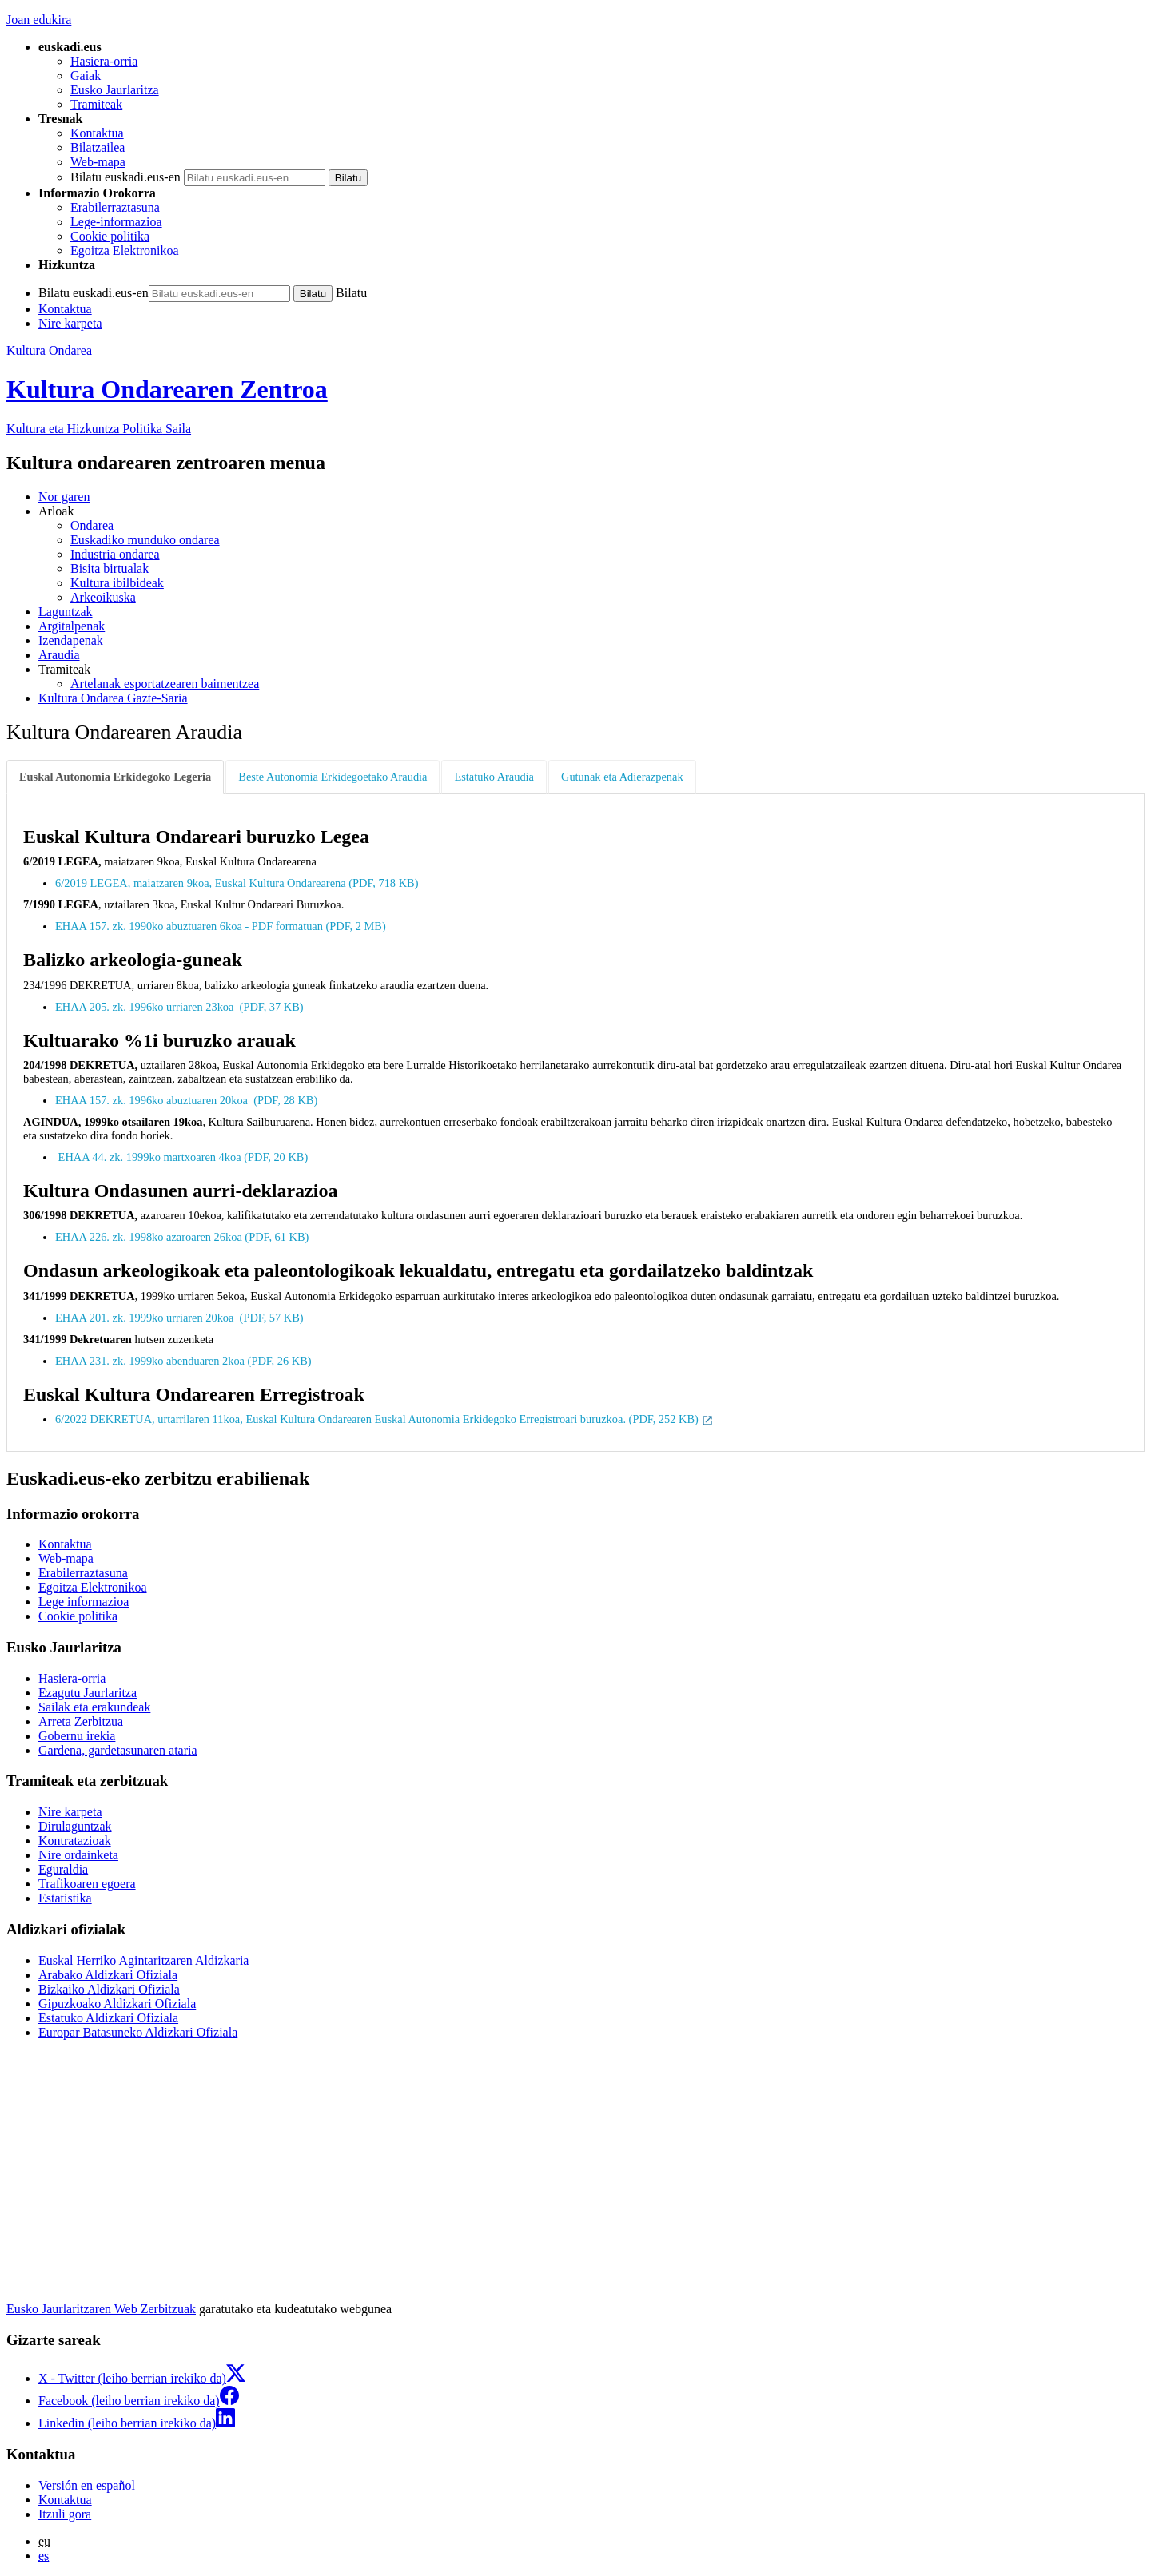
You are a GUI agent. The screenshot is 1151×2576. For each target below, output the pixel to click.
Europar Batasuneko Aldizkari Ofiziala (137, 2032)
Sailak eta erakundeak (94, 1707)
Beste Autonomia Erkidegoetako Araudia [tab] (332, 776)
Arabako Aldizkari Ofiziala (107, 1975)
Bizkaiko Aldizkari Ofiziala (109, 1989)
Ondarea (92, 525)
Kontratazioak (74, 1840)
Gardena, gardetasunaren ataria (117, 1750)
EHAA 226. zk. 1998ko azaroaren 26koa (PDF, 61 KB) (183, 1236)
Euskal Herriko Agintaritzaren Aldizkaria (143, 1960)
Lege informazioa (83, 1601)
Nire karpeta (70, 323)
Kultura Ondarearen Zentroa (167, 389)
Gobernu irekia (76, 1736)
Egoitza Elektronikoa (124, 250)
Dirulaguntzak (75, 1826)
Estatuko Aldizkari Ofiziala (108, 2018)
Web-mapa (97, 162)
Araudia (59, 655)
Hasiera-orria (103, 61)
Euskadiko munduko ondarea (145, 540)
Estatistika (65, 1898)
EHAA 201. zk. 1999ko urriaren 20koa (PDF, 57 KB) (180, 1317)
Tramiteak (96, 104)
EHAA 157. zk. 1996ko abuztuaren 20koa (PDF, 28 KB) (188, 1100)
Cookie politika (109, 236)
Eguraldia (63, 1869)
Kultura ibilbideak (117, 583)
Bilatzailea (97, 147)
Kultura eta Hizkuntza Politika (98, 428)
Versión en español (86, 2485)
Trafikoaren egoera (87, 1883)
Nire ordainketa (78, 1855)
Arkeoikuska (103, 597)
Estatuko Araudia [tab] (494, 776)
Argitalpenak (71, 626)
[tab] (115, 777)
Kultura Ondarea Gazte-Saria (113, 698)
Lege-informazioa (116, 222)
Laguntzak (65, 611)
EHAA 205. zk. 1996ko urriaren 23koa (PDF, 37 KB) (180, 1006)
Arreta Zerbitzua (80, 1721)
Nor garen (64, 496)
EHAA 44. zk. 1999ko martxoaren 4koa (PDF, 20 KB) (183, 1157)
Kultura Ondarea (49, 350)
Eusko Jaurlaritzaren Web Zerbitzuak (101, 2309)
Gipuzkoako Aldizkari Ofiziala (117, 2003)
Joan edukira (38, 19)
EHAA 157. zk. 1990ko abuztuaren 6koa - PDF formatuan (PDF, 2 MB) (221, 926)
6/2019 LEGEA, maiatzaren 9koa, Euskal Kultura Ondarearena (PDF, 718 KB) (238, 883)
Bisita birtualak (109, 568)
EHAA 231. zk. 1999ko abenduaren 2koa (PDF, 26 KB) (184, 1360)
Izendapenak (70, 640)
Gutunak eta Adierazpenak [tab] (622, 776)
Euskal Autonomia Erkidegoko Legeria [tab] (115, 776)
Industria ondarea (115, 554)
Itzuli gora (64, 2514)
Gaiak (85, 75)
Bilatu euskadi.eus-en (125, 177)
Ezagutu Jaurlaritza (87, 1692)
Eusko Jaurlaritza (114, 90)
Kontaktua (97, 133)
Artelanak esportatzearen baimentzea (164, 683)
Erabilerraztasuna (115, 207)
